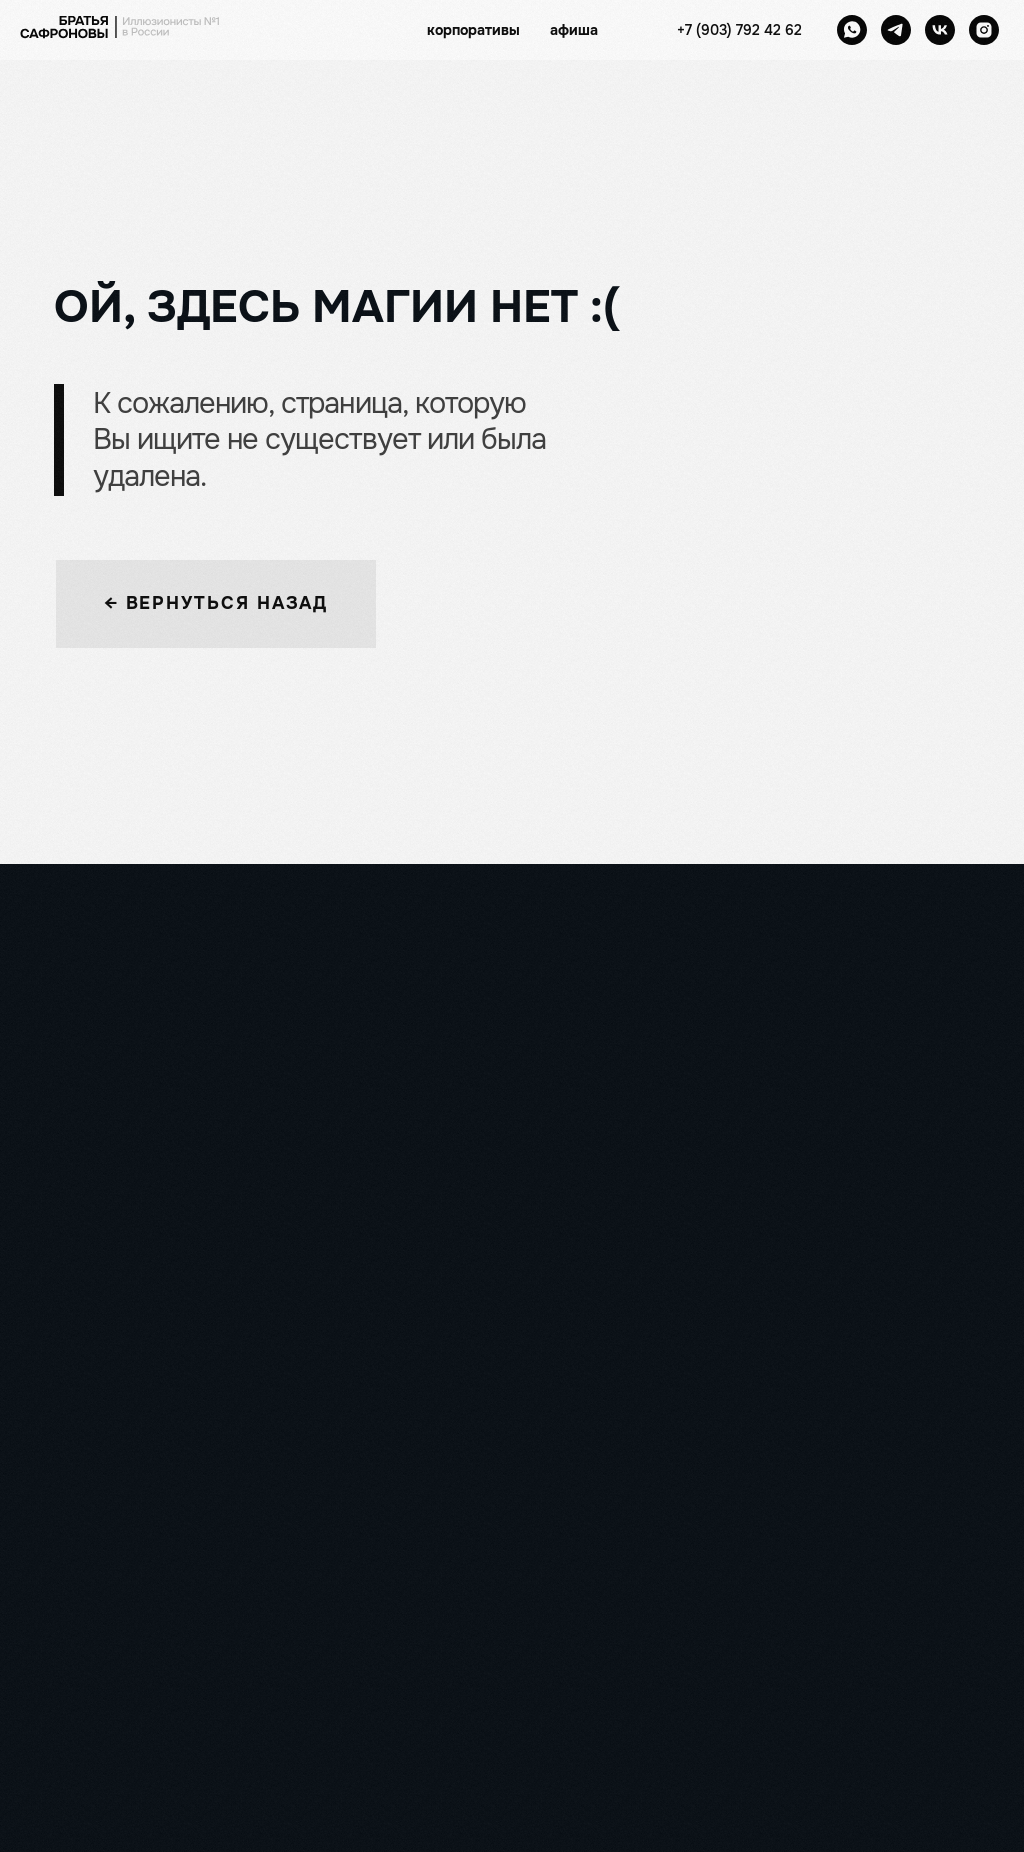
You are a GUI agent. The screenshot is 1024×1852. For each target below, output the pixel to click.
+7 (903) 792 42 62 (739, 30)
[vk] (940, 30)
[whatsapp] (852, 30)
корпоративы (473, 30)
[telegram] (896, 30)
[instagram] (984, 30)
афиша (574, 30)
